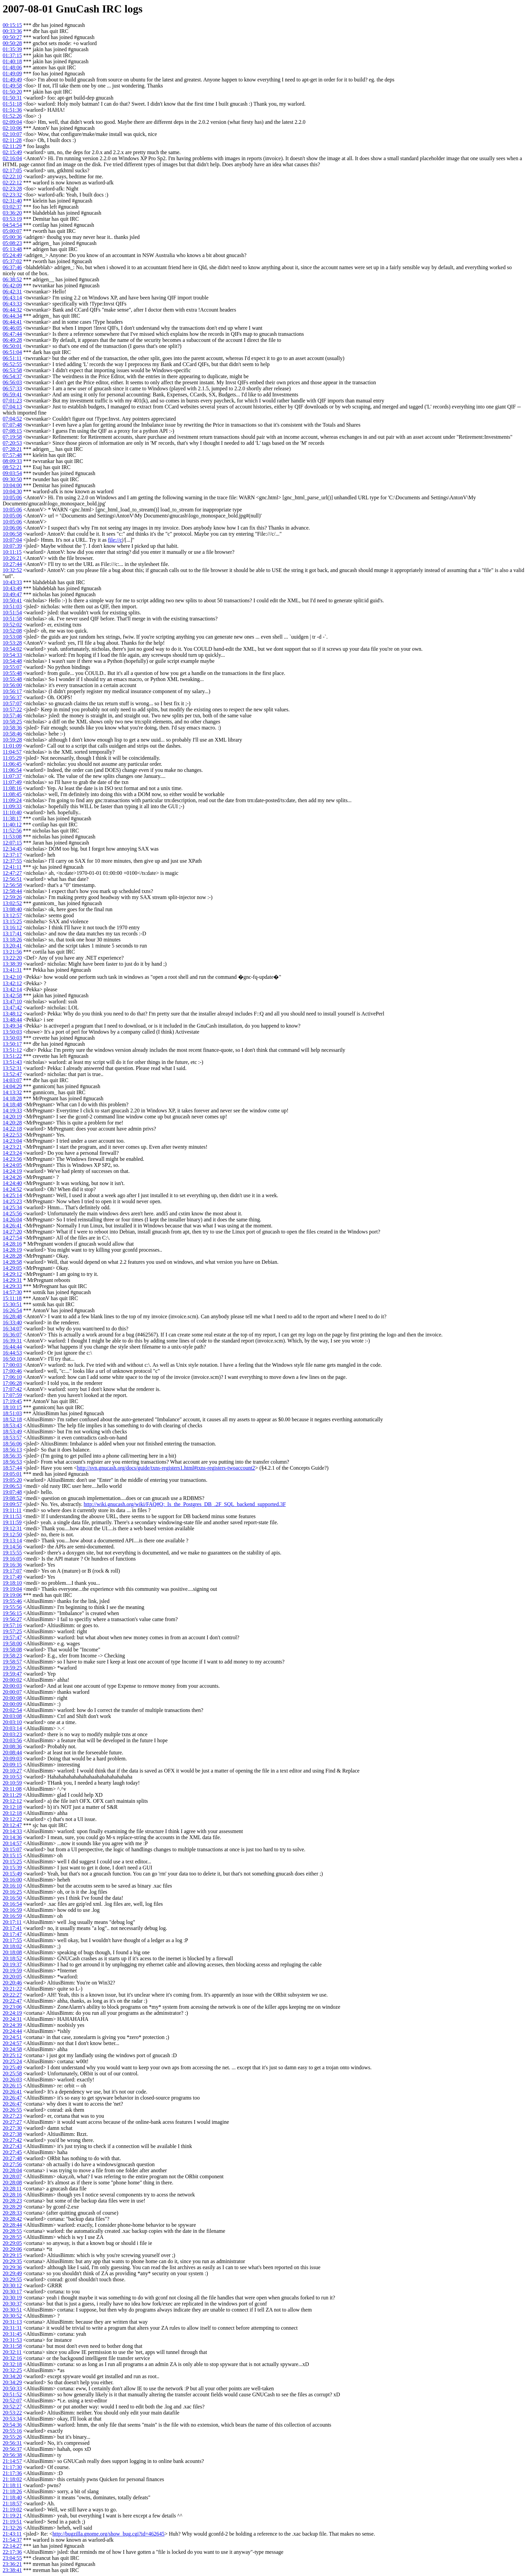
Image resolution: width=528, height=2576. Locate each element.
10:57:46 (12, 715)
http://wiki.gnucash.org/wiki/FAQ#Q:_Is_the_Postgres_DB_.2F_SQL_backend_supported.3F (185, 1504)
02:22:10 (12, 176)
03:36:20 (12, 213)
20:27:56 (12, 2164)
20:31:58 (12, 2346)
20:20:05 (12, 1976)
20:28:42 (12, 2219)
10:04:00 (12, 485)
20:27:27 (12, 2122)
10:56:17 (12, 691)
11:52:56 (12, 830)
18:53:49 (12, 1431)
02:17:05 (12, 170)
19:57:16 (12, 1625)
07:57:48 (12, 455)
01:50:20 (12, 92)
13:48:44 (12, 1020)
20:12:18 (12, 1807)
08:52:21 (12, 467)
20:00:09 (12, 1704)
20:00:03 (12, 1686)
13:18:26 (12, 939)
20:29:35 (12, 2261)
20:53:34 (12, 2419)
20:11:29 (12, 1795)
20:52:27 (12, 2406)
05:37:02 (12, 261)
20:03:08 (12, 1716)
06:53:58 (12, 370)
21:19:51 (12, 2522)
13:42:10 (12, 977)
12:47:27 (12, 873)
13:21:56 (12, 952)
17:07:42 (12, 1389)
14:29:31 (12, 1280)
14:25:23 (12, 1201)
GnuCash (77, 9)
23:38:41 (12, 2570)
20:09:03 (12, 1758)
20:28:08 (12, 2182)
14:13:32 (12, 1092)
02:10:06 (12, 128)
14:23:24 (12, 1153)
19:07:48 (12, 1492)
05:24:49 (12, 255)
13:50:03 (12, 1032)
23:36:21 (12, 2564)
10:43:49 (12, 588)
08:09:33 (12, 461)
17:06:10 (12, 1377)
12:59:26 (12, 897)
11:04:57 (12, 752)
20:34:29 (12, 2382)
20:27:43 (12, 2146)
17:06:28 (12, 1383)
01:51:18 (12, 104)
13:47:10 (12, 1001)
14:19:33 (12, 1110)
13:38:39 (12, 964)
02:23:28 (12, 188)
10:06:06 (12, 528)
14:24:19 (12, 1171)
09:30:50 (12, 479)
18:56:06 (12, 1443)
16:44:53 (12, 1353)
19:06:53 (12, 1486)
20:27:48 (12, 2158)
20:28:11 (12, 2188)
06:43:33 (12, 304)
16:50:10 (12, 1359)
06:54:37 (12, 376)
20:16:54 (12, 1904)
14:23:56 (12, 1159)
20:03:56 (12, 1740)
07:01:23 (12, 400)
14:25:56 (12, 1213)
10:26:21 (12, 558)
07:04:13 (12, 406)
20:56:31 (12, 2443)
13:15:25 (12, 921)
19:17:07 (12, 1571)
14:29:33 (12, 1286)
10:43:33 (12, 582)
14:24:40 (12, 1183)
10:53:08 (12, 637)
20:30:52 (12, 2316)
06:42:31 (12, 291)
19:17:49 (12, 1577)
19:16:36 (12, 1565)
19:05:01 (12, 1474)
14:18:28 (12, 1098)
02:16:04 (12, 158)
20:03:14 (12, 1728)
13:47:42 (12, 1007)
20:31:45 (12, 2334)
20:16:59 (12, 1910)
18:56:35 (12, 1456)
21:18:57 (12, 2503)
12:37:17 (12, 855)
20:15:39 (12, 1867)
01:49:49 (12, 79)
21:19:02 (12, 2509)
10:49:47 (12, 594)
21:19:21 (12, 2515)
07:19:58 (12, 437)
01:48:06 (12, 67)
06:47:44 (12, 334)
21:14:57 (12, 2461)
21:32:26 (12, 2528)
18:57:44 (12, 1468)
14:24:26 (12, 1177)
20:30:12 (12, 2285)
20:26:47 (12, 2098)
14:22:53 (12, 1135)
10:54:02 (12, 649)
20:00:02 (12, 1680)
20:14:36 (12, 1837)
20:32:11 (12, 2352)
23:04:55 (12, 2558)
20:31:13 (12, 2322)
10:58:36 (12, 727)
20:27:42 (12, 2140)
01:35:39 (12, 49)
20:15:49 (12, 1873)
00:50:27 (12, 37)
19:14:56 (12, 1546)
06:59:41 (12, 394)
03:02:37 (12, 207)
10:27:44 (12, 564)
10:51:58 (12, 618)
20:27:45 (12, 2152)
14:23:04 (12, 1141)
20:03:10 (12, 1722)
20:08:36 (12, 1746)
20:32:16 (12, 2358)
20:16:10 (12, 1886)
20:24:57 (12, 2043)
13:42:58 (12, 995)
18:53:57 (12, 1437)
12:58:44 (12, 891)
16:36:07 (12, 1334)
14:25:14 (12, 1195)
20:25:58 (12, 2073)
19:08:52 (12, 1498)
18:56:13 (12, 1450)
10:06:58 (12, 534)
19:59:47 (12, 1674)
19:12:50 (12, 1534)
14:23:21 (12, 1147)
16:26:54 (12, 1310)
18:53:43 (12, 1425)
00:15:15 (12, 25)
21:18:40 (12, 2497)
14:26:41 (12, 1225)
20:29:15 (12, 2255)
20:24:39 (12, 2025)
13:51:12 (12, 1050)
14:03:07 (12, 1080)
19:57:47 (12, 1637)
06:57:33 (12, 388)
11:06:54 (12, 770)
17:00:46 (12, 1371)
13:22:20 (12, 958)
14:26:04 (12, 1219)
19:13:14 (12, 1540)
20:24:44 (12, 2031)
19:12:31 (12, 1528)
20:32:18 (12, 2364)
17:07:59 (12, 1395)
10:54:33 (12, 655)
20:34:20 (12, 2376)
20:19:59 (12, 1970)
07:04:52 (12, 419)
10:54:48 (12, 661)
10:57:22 (12, 709)
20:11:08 (12, 1789)
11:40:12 (12, 824)
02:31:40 (12, 201)
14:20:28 (12, 1122)
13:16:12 (12, 927)
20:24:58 (12, 2049)
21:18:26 (12, 2491)
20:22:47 (12, 2001)
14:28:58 (12, 1262)
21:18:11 (12, 2485)
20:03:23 (12, 1734)
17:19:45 (12, 1401)
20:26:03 (12, 2079)
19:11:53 (12, 1516)
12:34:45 (12, 849)
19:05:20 (12, 1480)
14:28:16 (12, 1244)
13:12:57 (12, 915)
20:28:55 (12, 2231)
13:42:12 (12, 983)
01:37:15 (12, 55)
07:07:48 (12, 425)
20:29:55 (12, 2279)
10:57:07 (12, 703)
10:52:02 (12, 625)
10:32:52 (12, 570)
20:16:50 (12, 1898)
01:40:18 (12, 61)
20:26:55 (12, 2110)
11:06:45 (12, 764)
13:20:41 (12, 946)
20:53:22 (12, 2413)
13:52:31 (12, 1068)
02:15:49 (12, 152)
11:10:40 (12, 812)
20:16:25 (12, 1892)
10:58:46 (12, 734)
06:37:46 (12, 267)
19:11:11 (12, 1510)
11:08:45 (12, 794)
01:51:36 (12, 110)
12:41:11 (12, 867)
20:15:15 (12, 1855)
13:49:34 (12, 1026)
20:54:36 (12, 2425)
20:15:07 (12, 1849)
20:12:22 (12, 1819)
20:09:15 (12, 1764)
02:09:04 (12, 122)
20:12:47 (12, 1825)
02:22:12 (12, 182)
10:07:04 (12, 540)
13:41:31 (12, 970)
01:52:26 (12, 116)
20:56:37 (12, 2449)
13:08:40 (12, 909)
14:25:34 (12, 1207)
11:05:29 (12, 758)
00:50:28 (12, 43)
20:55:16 (12, 2431)
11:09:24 (12, 800)
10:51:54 (12, 612)
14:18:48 (12, 1104)
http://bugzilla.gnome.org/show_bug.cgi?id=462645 (109, 2534)
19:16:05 (12, 1559)
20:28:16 (12, 2194)
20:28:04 (12, 2170)
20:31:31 (12, 2328)
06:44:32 (12, 310)
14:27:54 (12, 1238)
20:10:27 (12, 1771)
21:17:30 (12, 2467)
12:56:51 (12, 879)
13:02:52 (12, 903)
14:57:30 (12, 1292)
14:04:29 (12, 1086)
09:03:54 (12, 473)
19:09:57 (12, 1504)
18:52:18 (12, 1419)
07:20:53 (12, 443)
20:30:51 (12, 2310)
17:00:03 (12, 1365)
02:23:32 (12, 195)
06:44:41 (12, 322)
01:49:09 (12, 73)
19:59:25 (12, 1668)
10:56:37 (12, 697)
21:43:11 (12, 2534)
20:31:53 (12, 2340)
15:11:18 (12, 1298)
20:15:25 (12, 1861)
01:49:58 (12, 85)
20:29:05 (12, 2243)
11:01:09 (12, 746)
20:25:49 (12, 2067)
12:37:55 (12, 861)
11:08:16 (12, 788)
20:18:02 (12, 1946)
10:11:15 (12, 552)
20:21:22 (12, 1989)
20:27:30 (12, 2128)
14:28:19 (12, 1250)
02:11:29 (12, 146)
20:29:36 (12, 2267)
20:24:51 (12, 2037)
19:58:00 (12, 1643)
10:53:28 (12, 643)
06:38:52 (12, 279)
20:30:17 (12, 2291)
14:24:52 (12, 1189)
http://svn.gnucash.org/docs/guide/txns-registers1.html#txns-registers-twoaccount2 (166, 1468)
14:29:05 (12, 1268)
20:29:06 (12, 2249)
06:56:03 (12, 382)
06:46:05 (12, 328)
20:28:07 (12, 2176)
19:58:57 (12, 1662)
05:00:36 (12, 237)
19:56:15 (12, 1613)
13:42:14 (12, 989)
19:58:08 (12, 1649)
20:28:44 (12, 2225)
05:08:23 (12, 243)
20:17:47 (12, 1934)
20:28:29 (12, 2207)
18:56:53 (12, 1462)
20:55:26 (12, 2437)
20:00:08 (12, 1698)
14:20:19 (12, 1116)
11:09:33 (12, 806)
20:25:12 (12, 2055)
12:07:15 (12, 843)
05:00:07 (12, 231)
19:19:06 (12, 1595)
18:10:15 (12, 1407)
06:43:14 (12, 297)
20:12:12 (12, 1801)
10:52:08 (12, 631)
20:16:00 (12, 1880)
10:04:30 (12, 491)
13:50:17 (12, 1044)
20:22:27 (12, 1995)
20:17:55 (12, 1940)
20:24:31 (12, 2019)
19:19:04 (12, 1589)
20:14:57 (12, 1843)
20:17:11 (12, 1922)
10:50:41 (12, 600)
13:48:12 (12, 1013)
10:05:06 (12, 497)
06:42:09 (12, 285)
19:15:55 (12, 1552)
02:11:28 (12, 140)
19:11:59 (12, 1522)
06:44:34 (12, 316)
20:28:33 (12, 2213)
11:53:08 (12, 836)
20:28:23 (12, 2201)
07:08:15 (12, 431)
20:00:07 (12, 1692)
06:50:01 (12, 346)
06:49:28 (12, 340)
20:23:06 (12, 2007)
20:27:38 (12, 2134)
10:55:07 (12, 667)
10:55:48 (12, 673)
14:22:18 (12, 1129)
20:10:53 (12, 1777)
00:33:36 (12, 31)
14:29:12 (12, 1274)
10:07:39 (12, 546)
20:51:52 (12, 2394)
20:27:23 (12, 2116)
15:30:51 (12, 1304)
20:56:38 (12, 2455)
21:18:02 (12, 2479)
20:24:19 (12, 2013)
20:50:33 (12, 2388)
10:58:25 (12, 721)
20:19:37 (12, 1964)
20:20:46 (12, 1982)
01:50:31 (12, 98)
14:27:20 (12, 1232)
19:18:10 (12, 1583)
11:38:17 (12, 818)
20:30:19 (12, 2297)
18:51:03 (12, 1413)
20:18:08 (12, 1952)
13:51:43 (12, 1062)
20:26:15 (12, 2085)
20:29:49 (12, 2273)
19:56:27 (12, 1619)
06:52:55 (12, 364)
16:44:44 (12, 1347)
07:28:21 (12, 449)
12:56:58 (12, 885)
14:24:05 (12, 1165)
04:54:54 (12, 225)
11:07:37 (12, 776)
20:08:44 (12, 1752)
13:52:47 (12, 1074)
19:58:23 (12, 1655)
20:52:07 (12, 2400)
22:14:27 (12, 2546)
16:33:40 (12, 1322)
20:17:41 (12, 1928)
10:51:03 (12, 606)
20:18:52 (12, 1958)
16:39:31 (12, 1341)
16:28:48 (12, 1316)
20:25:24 (12, 2061)
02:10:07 (12, 134)
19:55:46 (12, 1601)
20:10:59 (12, 1783)
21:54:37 (12, 2540)
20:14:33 (12, 1831)
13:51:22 (12, 1056)
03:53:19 (12, 219)
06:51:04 (12, 352)
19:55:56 (12, 1607)
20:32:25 (12, 2370)
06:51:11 (12, 358)
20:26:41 (12, 2092)
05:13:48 (12, 249)
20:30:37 (12, 2303)
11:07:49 (12, 782)
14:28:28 (12, 1256)
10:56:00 (12, 685)
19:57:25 (12, 1631)
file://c (115, 540)
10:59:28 (12, 740)
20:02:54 (12, 1710)
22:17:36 (12, 2552)
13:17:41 (12, 933)
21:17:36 (12, 2473)
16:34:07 (12, 1328)
